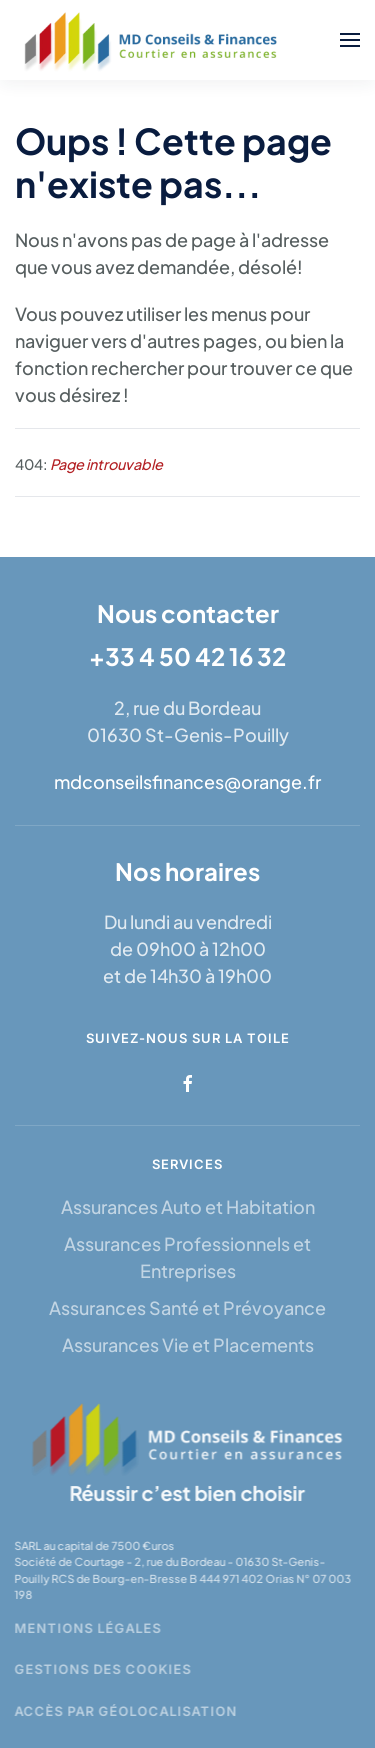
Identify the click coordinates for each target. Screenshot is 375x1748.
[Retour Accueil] (153, 40)
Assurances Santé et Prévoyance (187, 1307)
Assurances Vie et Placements (188, 1344)
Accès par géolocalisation (124, 1711)
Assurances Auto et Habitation (188, 1206)
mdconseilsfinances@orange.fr (187, 781)
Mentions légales (86, 1628)
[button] (350, 40)
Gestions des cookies (101, 1669)
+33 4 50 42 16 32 (187, 656)
